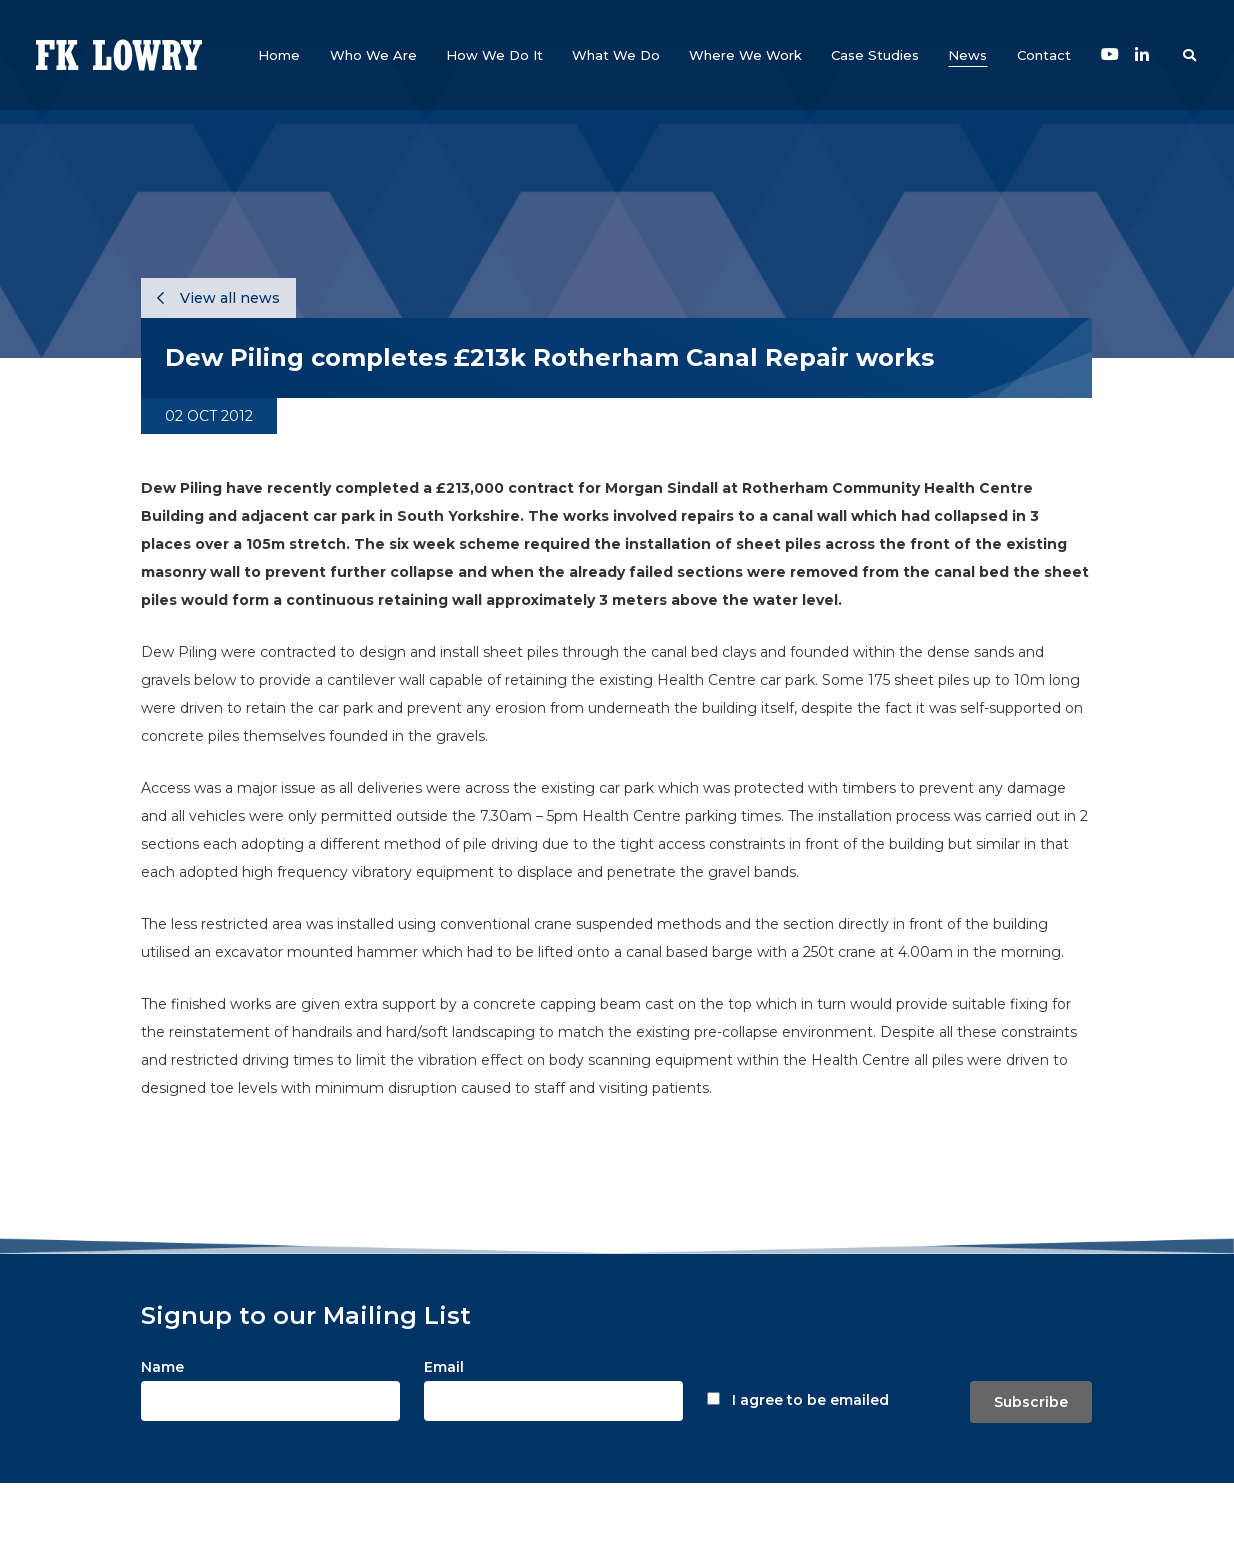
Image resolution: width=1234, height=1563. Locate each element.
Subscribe (1031, 1402)
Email (444, 1367)
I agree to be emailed (810, 1400)
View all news (218, 298)
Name (162, 1367)
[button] (373, 55)
